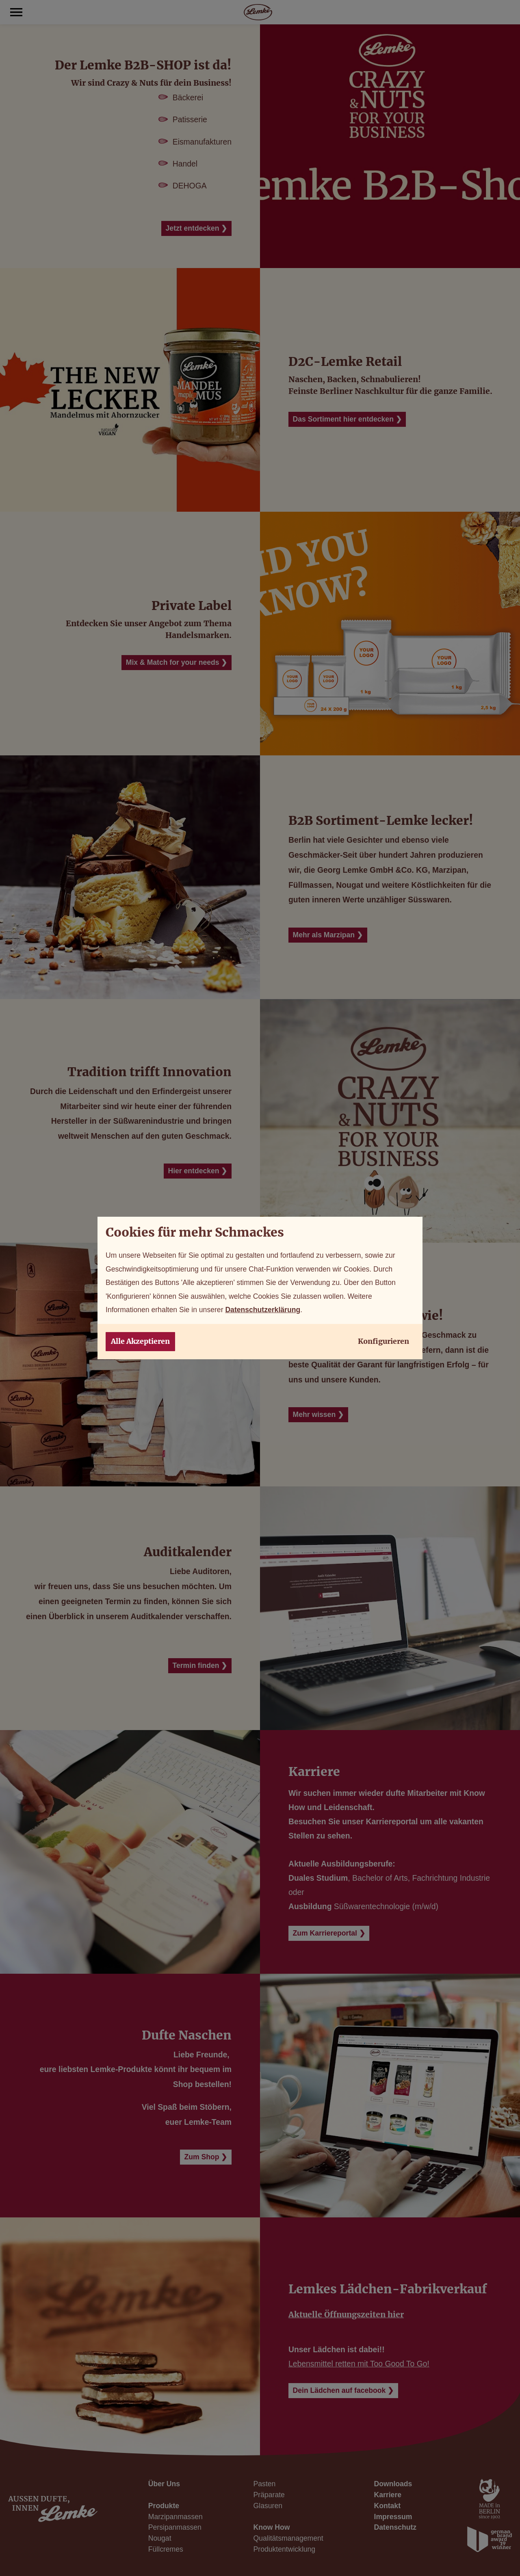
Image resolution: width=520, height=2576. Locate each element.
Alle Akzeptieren (140, 1341)
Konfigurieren (383, 1341)
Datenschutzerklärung (262, 1310)
